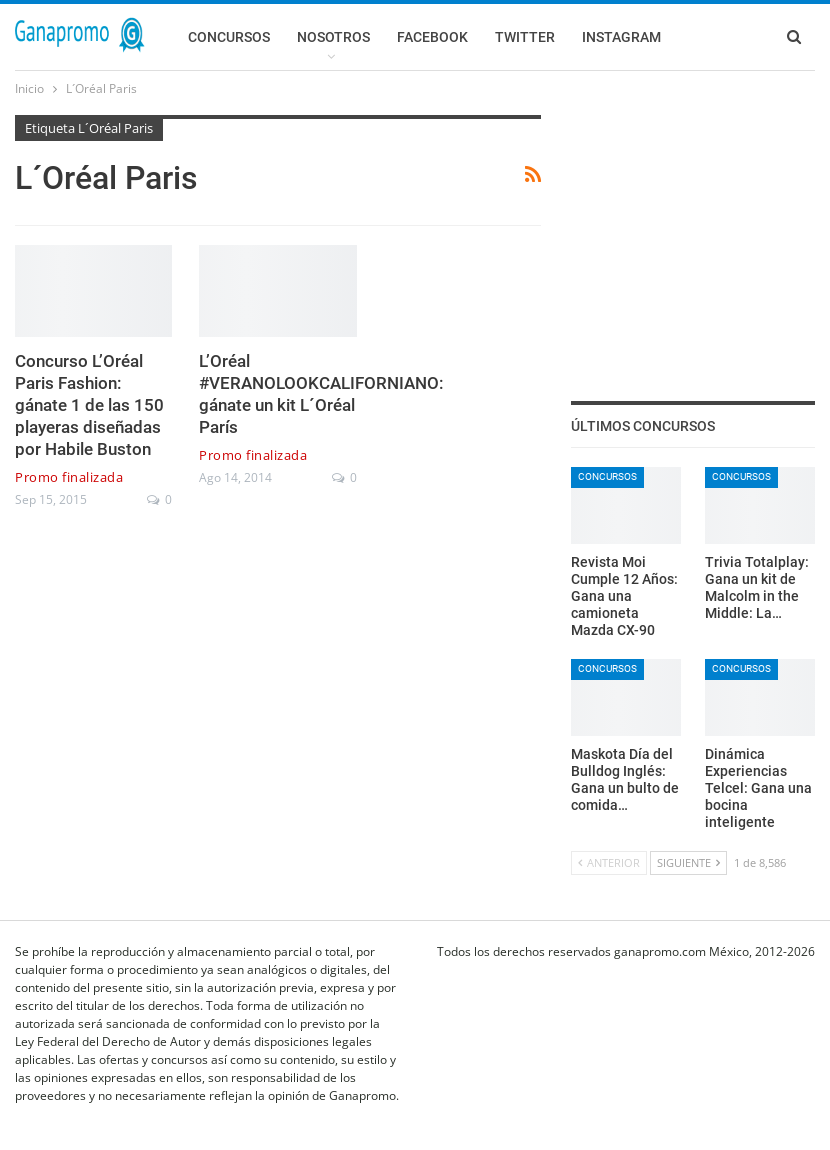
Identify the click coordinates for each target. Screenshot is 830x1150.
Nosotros (333, 37)
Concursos (229, 37)
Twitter (525, 37)
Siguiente (688, 862)
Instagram (621, 37)
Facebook (432, 37)
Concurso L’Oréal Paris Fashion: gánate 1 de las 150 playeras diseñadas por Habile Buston (89, 405)
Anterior (609, 862)
